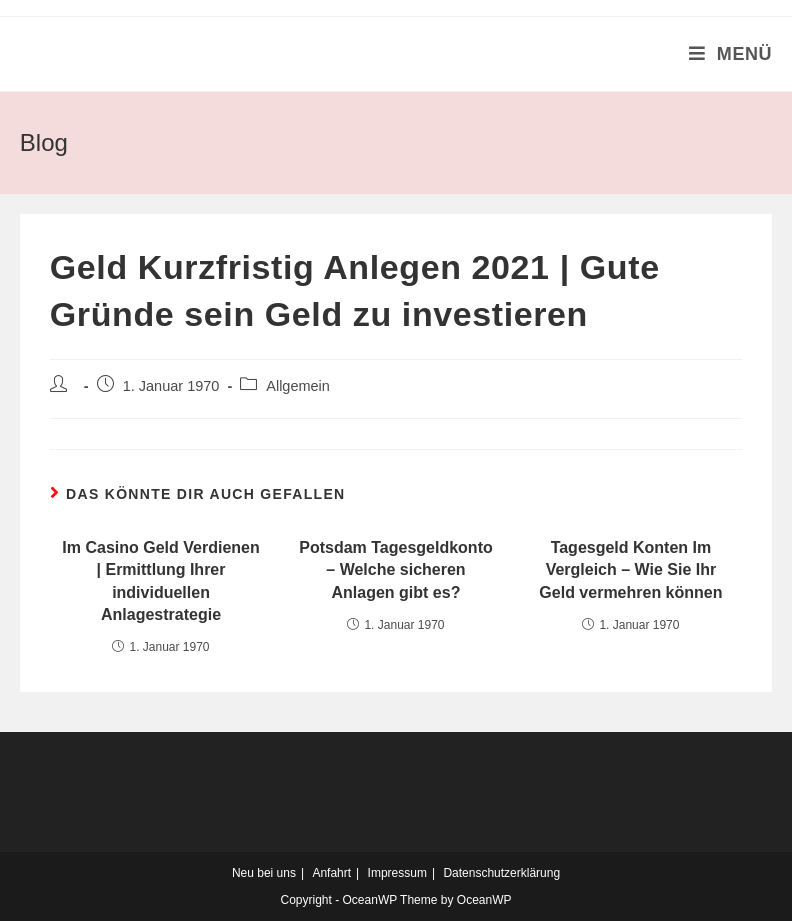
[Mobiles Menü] (731, 54)
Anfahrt (331, 873)
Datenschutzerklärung (501, 873)
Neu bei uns (264, 873)
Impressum (397, 873)
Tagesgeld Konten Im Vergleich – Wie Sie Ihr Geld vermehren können (630, 570)
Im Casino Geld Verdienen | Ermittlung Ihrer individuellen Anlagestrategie (160, 581)
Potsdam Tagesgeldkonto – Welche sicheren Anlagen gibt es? (396, 570)
